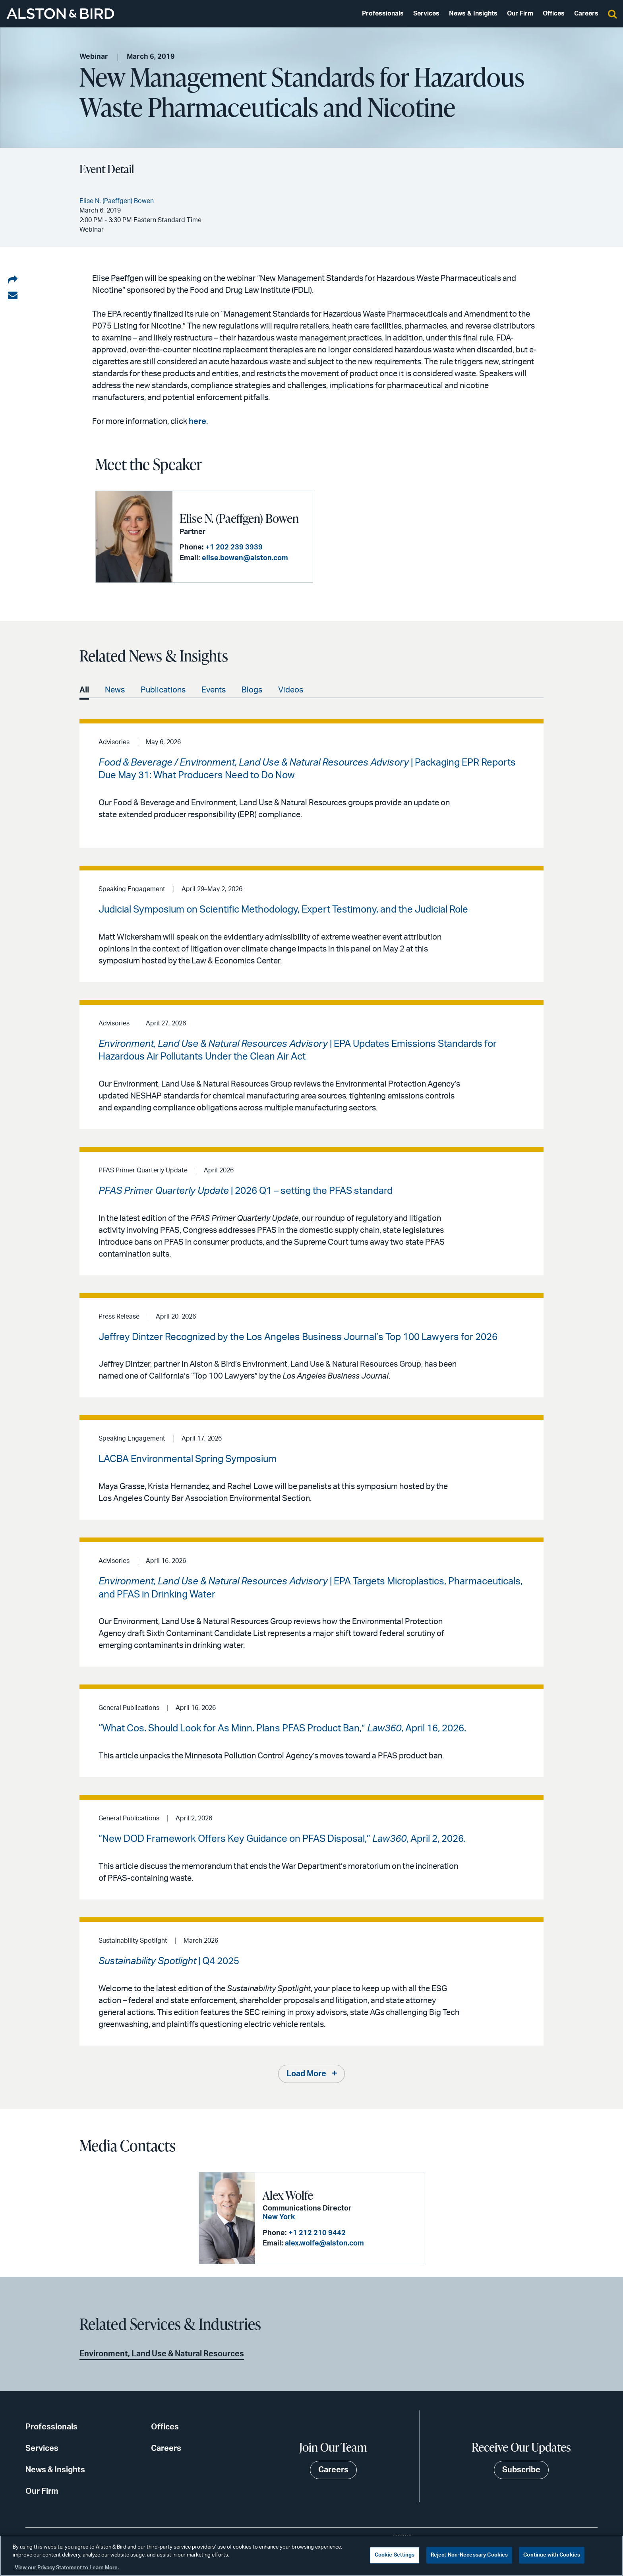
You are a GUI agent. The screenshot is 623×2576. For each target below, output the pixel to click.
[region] (311, 2555)
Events (213, 690)
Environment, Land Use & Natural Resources (161, 2354)
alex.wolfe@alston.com (324, 2243)
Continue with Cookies (551, 2555)
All (84, 690)
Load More (306, 2074)
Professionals (383, 13)
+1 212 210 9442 (317, 2233)
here (197, 421)
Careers (586, 13)
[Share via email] (12, 295)
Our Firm (520, 13)
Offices (554, 13)
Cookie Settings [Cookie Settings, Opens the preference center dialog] (395, 2555)
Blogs (252, 690)
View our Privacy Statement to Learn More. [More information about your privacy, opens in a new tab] (67, 2567)
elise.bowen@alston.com (245, 558)
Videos (290, 690)
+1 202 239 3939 (234, 547)
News (115, 690)
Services (426, 13)
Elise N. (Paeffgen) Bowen (239, 518)
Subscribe (521, 2470)
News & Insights (473, 13)
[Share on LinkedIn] (12, 280)
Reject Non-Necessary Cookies (469, 2555)
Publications (163, 690)
